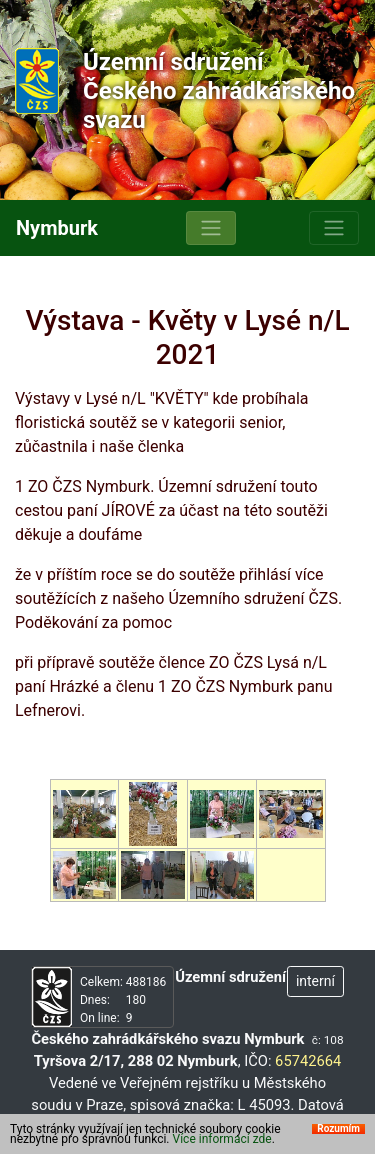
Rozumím (338, 1137)
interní (315, 981)
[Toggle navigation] (211, 228)
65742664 (308, 1061)
